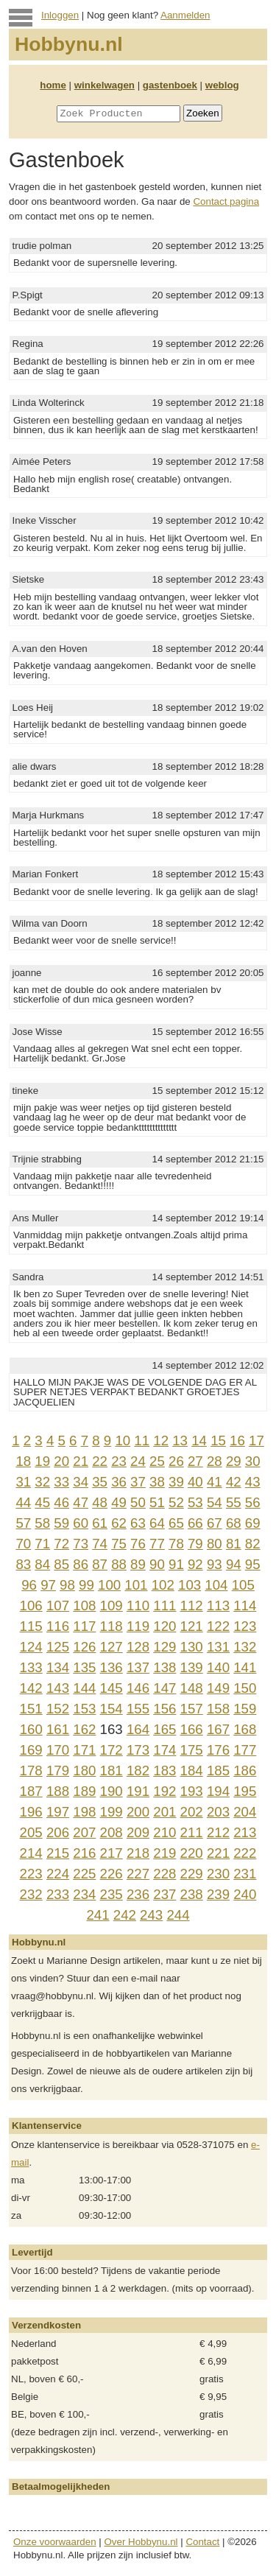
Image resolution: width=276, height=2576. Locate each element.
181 (111, 1770)
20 (61, 1461)
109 (111, 1605)
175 (191, 1750)
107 (57, 1605)
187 (31, 1791)
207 (84, 1832)
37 (138, 1481)
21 (80, 1461)
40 (195, 1481)
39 (176, 1481)
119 (138, 1626)
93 (214, 1564)
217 (111, 1853)
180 (84, 1770)
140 (218, 1667)
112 (191, 1605)
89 (138, 1564)
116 (57, 1626)
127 (111, 1646)
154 (111, 1708)
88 (119, 1564)
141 (244, 1667)
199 (111, 1811)
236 (138, 1894)
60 (80, 1523)
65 (176, 1523)
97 (48, 1585)
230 (218, 1873)
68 (233, 1523)
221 (218, 1853)
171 (84, 1750)
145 (111, 1688)
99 (86, 1585)
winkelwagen (104, 85)
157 (191, 1708)
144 (84, 1688)
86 (80, 1564)
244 (177, 1915)
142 (31, 1688)
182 (138, 1770)
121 (191, 1626)
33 (61, 1481)
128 (138, 1646)
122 (218, 1626)
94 (233, 1564)
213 (244, 1832)
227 (138, 1873)
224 (57, 1873)
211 (191, 1832)
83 (23, 1564)
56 (253, 1502)
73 (80, 1543)
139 (191, 1667)
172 (111, 1750)
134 (57, 1667)
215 (57, 1853)
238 (191, 1894)
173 (138, 1750)
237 (164, 1894)
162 (84, 1729)
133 (31, 1667)
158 (218, 1708)
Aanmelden (185, 15)
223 (31, 1873)
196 (31, 1811)
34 (80, 1481)
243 (151, 1915)
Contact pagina (226, 201)
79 (195, 1543)
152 (57, 1708)
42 (233, 1481)
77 (157, 1543)
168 (244, 1729)
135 (84, 1667)
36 (119, 1481)
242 (124, 1915)
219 (164, 1853)
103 (189, 1585)
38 (157, 1481)
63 (138, 1523)
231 (244, 1873)
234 (84, 1894)
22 (99, 1461)
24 (138, 1461)
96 (29, 1585)
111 (164, 1605)
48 (99, 1502)
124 (31, 1646)
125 (57, 1646)
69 (253, 1523)
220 (191, 1853)
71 (42, 1543)
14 (199, 1440)
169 (31, 1750)
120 (164, 1626)
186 (244, 1770)
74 (99, 1543)
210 (164, 1832)
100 (109, 1585)
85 (61, 1564)
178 (31, 1770)
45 (42, 1502)
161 (57, 1729)
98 (67, 1585)
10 (122, 1440)
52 (176, 1502)
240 (244, 1894)
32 (42, 1481)
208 (111, 1832)
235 (111, 1894)
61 (99, 1523)
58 (42, 1523)
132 (244, 1646)
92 (195, 1564)
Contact (202, 2541)
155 (138, 1708)
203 (218, 1811)
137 (138, 1667)
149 (218, 1688)
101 (135, 1585)
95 (253, 1564)
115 (31, 1626)
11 (141, 1440)
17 (256, 1440)
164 (138, 1729)
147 (164, 1688)
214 (31, 1853)
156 (164, 1708)
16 (237, 1440)
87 (99, 1564)
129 (164, 1646)
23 (119, 1461)
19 (42, 1461)
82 (253, 1543)
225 (84, 1873)
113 (218, 1605)
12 (161, 1440)
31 (23, 1481)
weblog (222, 85)
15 (218, 1440)
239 (218, 1894)
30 (253, 1461)
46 (61, 1502)
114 (244, 1605)
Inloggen (60, 15)
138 (164, 1667)
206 (57, 1832)
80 (214, 1543)
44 (23, 1502)
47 (80, 1502)
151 (31, 1708)
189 (84, 1791)
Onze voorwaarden (54, 2541)
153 (84, 1708)
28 (214, 1461)
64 (157, 1523)
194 (218, 1791)
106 (31, 1605)
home (53, 85)
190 (111, 1791)
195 (244, 1791)
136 (111, 1667)
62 (119, 1523)
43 (253, 1481)
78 (176, 1543)
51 (157, 1502)
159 (244, 1708)
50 (138, 1502)
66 (195, 1523)
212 (218, 1832)
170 (57, 1750)
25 (157, 1461)
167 (218, 1729)
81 (233, 1543)
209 (138, 1832)
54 (214, 1502)
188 (57, 1791)
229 (191, 1873)
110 (138, 1605)
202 (191, 1811)
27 (195, 1461)
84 (42, 1564)
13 (180, 1440)
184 (191, 1770)
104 (216, 1585)
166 (191, 1729)
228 (164, 1873)
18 (23, 1461)
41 (214, 1481)
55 (233, 1502)
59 (61, 1523)
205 (31, 1832)
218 (138, 1853)
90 (157, 1564)
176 (218, 1750)
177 (244, 1750)
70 (23, 1543)
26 (176, 1461)
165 (164, 1729)
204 (244, 1811)
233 (57, 1894)
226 (111, 1873)
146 (138, 1688)
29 (233, 1461)
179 (57, 1770)
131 (218, 1646)
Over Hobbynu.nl (141, 2541)
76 (138, 1543)
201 (164, 1811)
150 (244, 1688)
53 (195, 1502)
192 (164, 1791)
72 (61, 1543)
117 (84, 1626)
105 (243, 1585)
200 (138, 1811)
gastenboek (170, 85)
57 (23, 1523)
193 (191, 1791)
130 (191, 1646)
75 (119, 1543)
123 (244, 1626)
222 (244, 1853)
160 (31, 1729)
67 (214, 1523)
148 (191, 1688)
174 (164, 1750)
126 (84, 1646)
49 (119, 1502)
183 (164, 1770)
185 (218, 1770)
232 (31, 1894)
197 (57, 1811)
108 (84, 1605)
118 (111, 1626)
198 (84, 1811)
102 (163, 1585)
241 (97, 1915)
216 (84, 1853)
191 (138, 1791)
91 (176, 1564)
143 (57, 1688)
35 (99, 1481)
